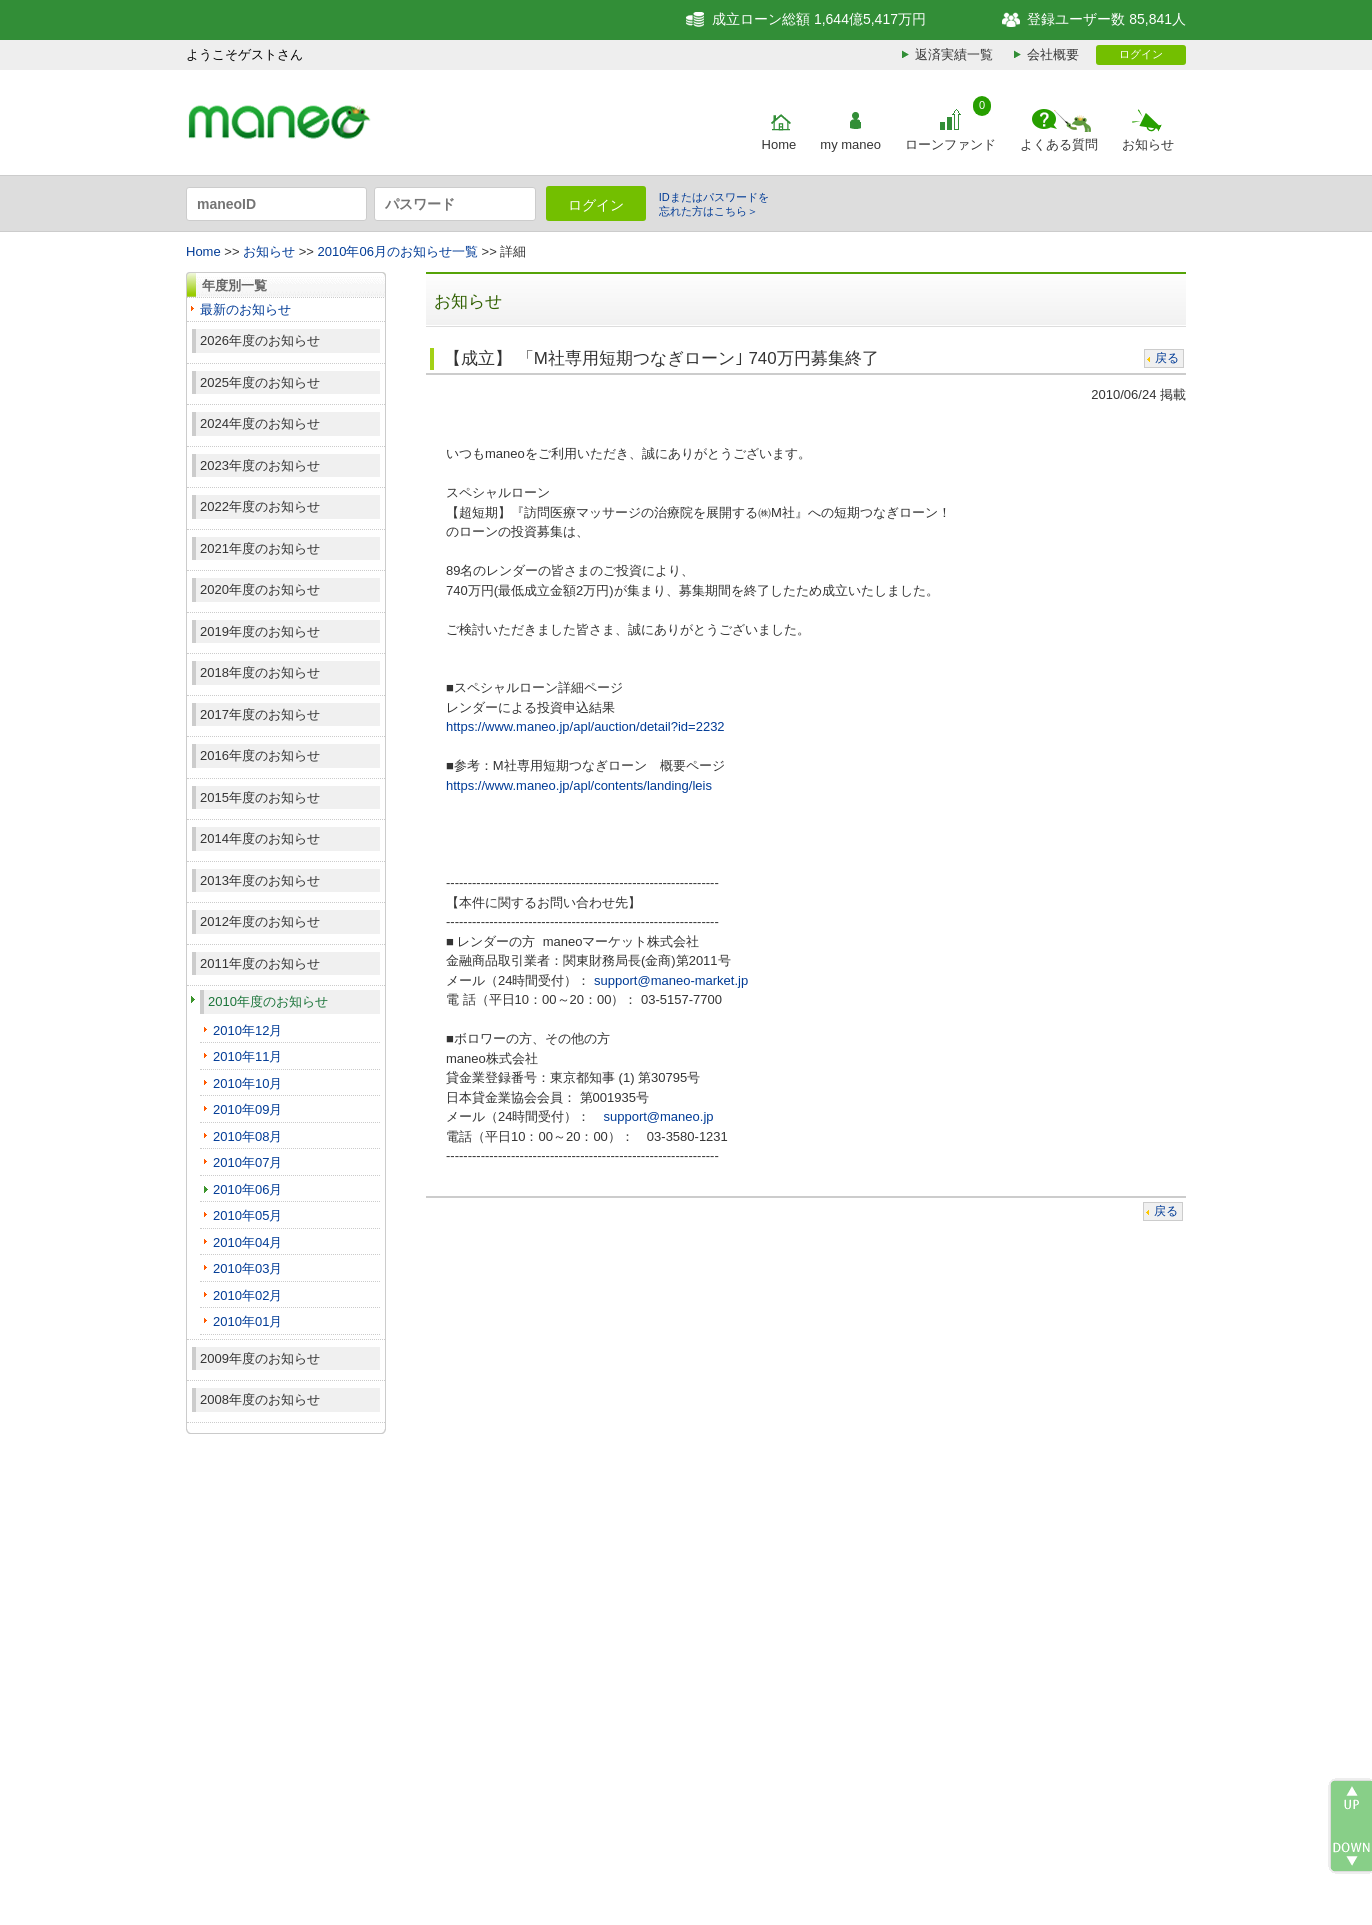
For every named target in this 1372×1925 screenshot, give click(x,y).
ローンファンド (950, 144)
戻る (1167, 358)
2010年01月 (247, 1321)
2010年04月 (247, 1242)
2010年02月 (247, 1295)
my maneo (850, 144)
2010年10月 (247, 1083)
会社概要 (1053, 54)
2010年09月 (247, 1109)
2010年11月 (247, 1056)
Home (779, 144)
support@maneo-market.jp (671, 980)
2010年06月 (247, 1189)
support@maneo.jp (658, 1116)
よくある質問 (1059, 144)
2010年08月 (247, 1136)
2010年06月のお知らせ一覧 (398, 251)
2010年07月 (247, 1162)
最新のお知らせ (245, 309)
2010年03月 (247, 1268)
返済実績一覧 (954, 54)
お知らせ (1148, 144)
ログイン (1141, 54)
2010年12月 (247, 1030)
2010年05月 (247, 1215)
